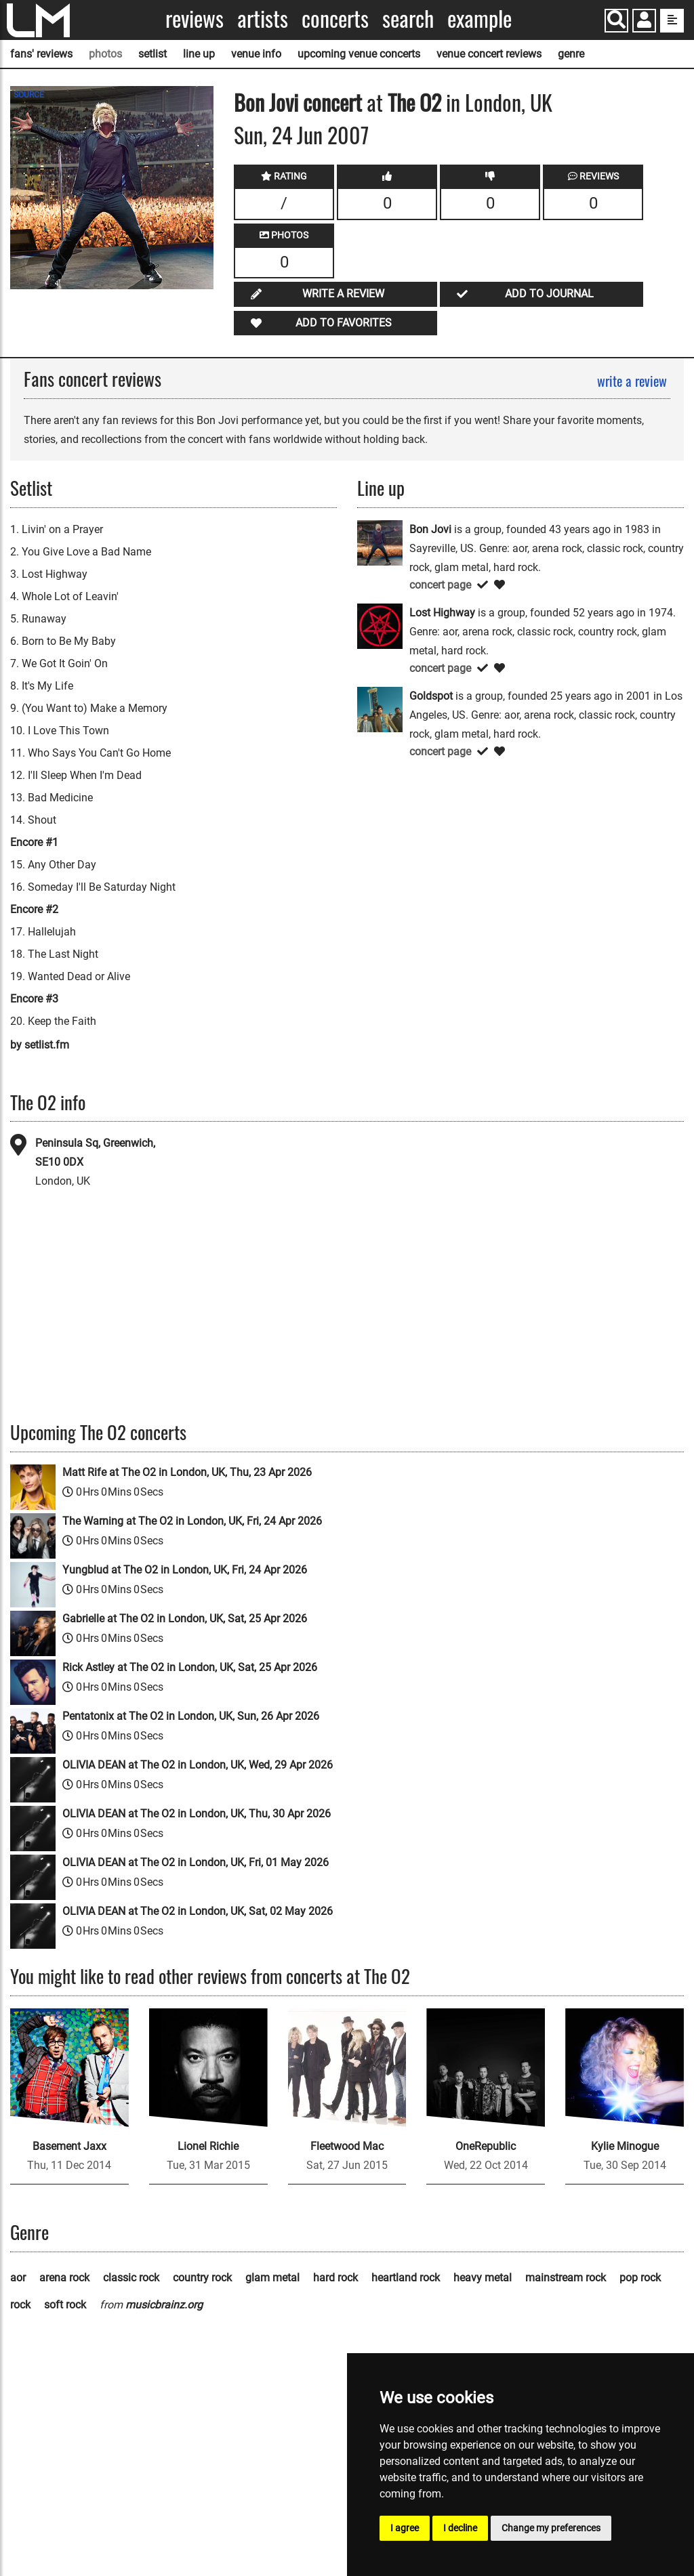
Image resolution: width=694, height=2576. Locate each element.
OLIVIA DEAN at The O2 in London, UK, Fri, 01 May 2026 (195, 1862)
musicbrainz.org (164, 2304)
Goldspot (431, 696)
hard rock (335, 2277)
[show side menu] (672, 21)
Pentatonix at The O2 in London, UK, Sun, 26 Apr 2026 (190, 1716)
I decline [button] (460, 2527)
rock (20, 2304)
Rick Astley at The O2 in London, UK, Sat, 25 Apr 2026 (189, 1667)
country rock (202, 2277)
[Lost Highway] (380, 625)
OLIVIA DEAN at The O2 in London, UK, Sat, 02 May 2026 (197, 1911)
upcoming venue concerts (359, 53)
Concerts (335, 18)
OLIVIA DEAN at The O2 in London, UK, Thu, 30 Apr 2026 (196, 1813)
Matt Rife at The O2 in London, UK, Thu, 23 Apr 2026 (187, 1472)
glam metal (272, 2277)
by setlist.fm (39, 1044)
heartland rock (405, 2277)
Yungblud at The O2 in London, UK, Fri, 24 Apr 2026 (184, 1569)
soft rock (65, 2304)
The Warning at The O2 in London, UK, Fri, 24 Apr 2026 (192, 1521)
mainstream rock (565, 2277)
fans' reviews (41, 53)
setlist (152, 53)
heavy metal (482, 2277)
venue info (256, 53)
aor (18, 2277)
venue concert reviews (489, 53)
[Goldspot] (380, 708)
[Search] (616, 21)
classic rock (131, 2277)
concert (330, 102)
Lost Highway (442, 612)
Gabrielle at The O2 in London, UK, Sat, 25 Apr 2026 (184, 1618)
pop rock (640, 2277)
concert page (440, 584)
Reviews (194, 18)
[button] (644, 22)
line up (199, 53)
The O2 (414, 102)
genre (571, 53)
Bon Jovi (266, 102)
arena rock (64, 2277)
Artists (262, 18)
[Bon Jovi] (380, 542)
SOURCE (29, 95)
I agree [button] (404, 2527)
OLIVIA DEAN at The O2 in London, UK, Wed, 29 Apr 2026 (197, 1764)
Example (479, 18)
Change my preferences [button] (551, 2527)
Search (408, 18)
